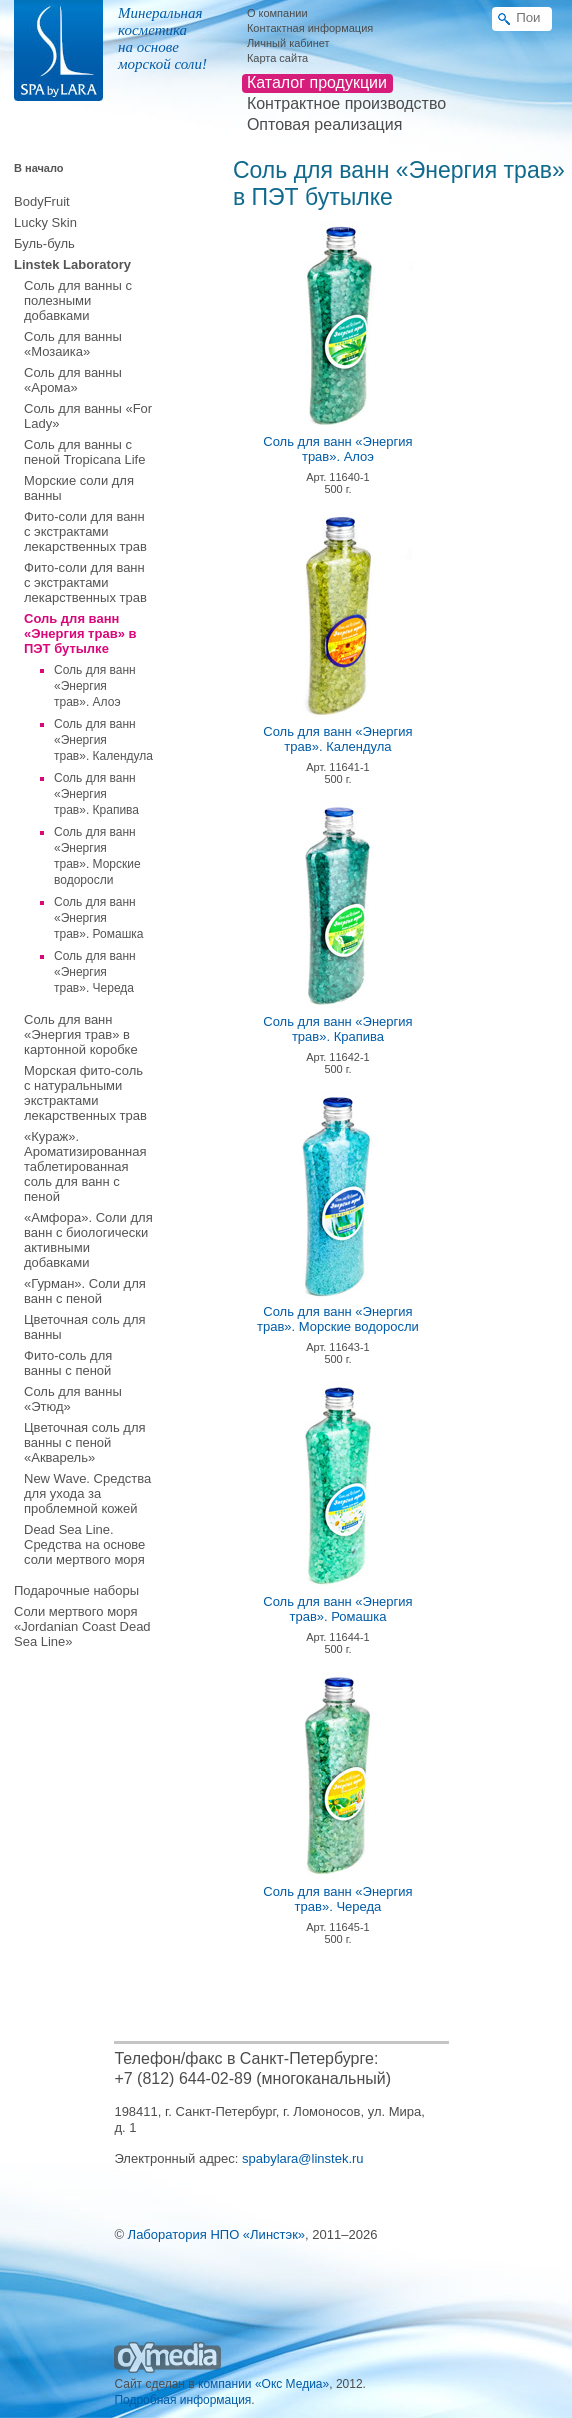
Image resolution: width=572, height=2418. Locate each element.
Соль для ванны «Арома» (73, 380)
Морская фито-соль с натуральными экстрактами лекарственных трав (85, 1093)
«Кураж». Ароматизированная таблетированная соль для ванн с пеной (85, 1166)
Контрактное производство (346, 103)
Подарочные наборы (76, 1590)
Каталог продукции (317, 82)
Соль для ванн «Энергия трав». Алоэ (95, 686)
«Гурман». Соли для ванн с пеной (85, 1291)
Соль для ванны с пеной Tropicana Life (84, 452)
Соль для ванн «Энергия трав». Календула (103, 740)
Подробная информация (182, 2400)
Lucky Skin (45, 222)
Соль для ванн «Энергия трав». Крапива (96, 794)
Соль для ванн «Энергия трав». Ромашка (98, 918)
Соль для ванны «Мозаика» (73, 344)
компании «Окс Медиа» (263, 2384)
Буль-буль (44, 243)
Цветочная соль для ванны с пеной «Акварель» (85, 1442)
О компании (277, 13)
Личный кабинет (288, 43)
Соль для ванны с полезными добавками (78, 300)
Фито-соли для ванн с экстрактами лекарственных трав (85, 531)
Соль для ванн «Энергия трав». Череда (95, 972)
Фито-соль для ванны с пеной (68, 1363)
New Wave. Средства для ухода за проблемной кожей (87, 1493)
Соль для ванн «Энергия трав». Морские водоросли (338, 1319)
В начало (39, 168)
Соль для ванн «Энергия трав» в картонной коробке (81, 1034)
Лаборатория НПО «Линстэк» (216, 2234)
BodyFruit (42, 201)
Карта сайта (277, 58)
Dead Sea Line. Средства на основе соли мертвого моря (84, 1544)
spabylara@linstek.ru (303, 2158)
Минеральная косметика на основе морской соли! (162, 38)
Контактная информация (310, 28)
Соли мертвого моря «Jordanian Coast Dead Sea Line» (82, 1626)
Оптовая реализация (324, 124)
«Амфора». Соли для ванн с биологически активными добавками (88, 1240)
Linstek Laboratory (72, 264)
